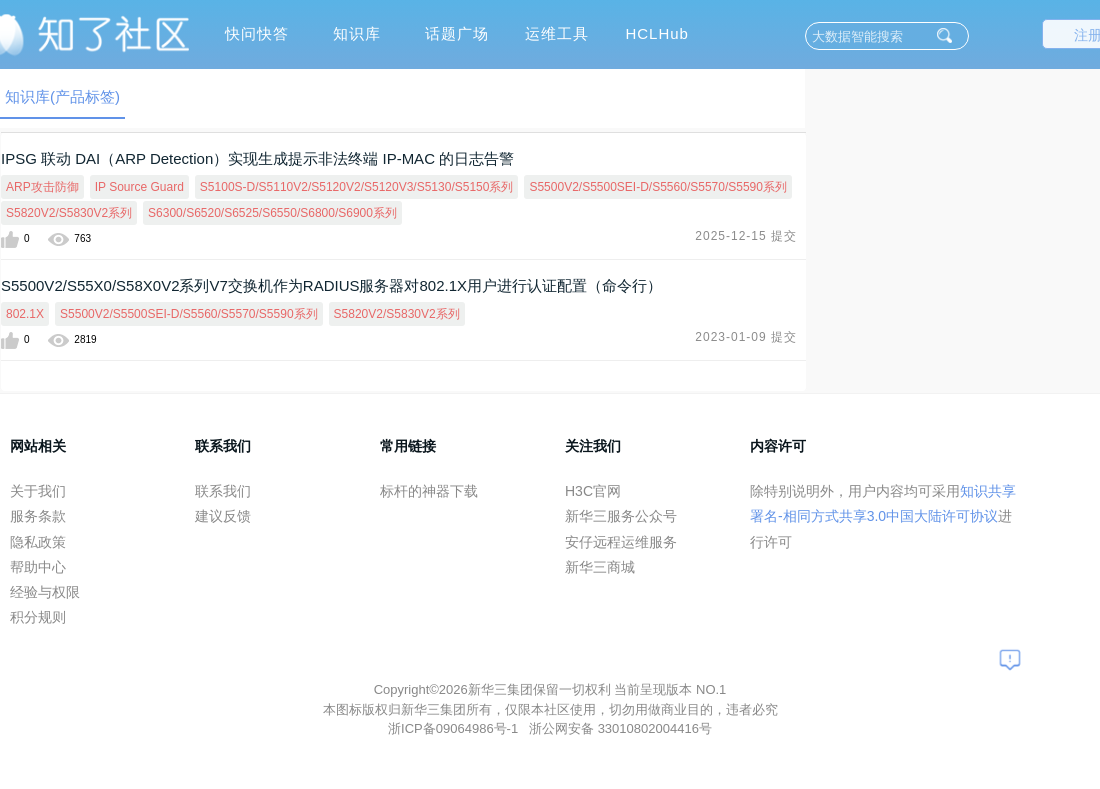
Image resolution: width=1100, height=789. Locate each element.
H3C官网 (593, 491)
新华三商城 (600, 567)
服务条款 (38, 516)
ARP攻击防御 (42, 187)
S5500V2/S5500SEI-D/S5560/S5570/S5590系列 (658, 187)
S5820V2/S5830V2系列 (69, 213)
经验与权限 (45, 592)
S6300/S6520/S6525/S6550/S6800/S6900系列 (272, 213)
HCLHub (657, 33)
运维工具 (557, 33)
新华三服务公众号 (621, 516)
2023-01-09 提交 (746, 337)
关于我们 (38, 491)
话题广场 (457, 33)
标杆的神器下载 (429, 491)
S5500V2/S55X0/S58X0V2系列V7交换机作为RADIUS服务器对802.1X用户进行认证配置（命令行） (331, 285)
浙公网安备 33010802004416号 (620, 728)
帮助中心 (38, 567)
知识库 (357, 33)
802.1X (25, 314)
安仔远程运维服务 (621, 542)
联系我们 (223, 491)
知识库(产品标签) (62, 96)
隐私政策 (38, 542)
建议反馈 (223, 516)
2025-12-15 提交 (746, 236)
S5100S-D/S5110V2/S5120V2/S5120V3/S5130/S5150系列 (357, 187)
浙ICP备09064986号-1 (455, 728)
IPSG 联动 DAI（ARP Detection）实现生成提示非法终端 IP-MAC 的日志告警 (257, 158)
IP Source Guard (139, 187)
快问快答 (257, 33)
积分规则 (38, 617)
